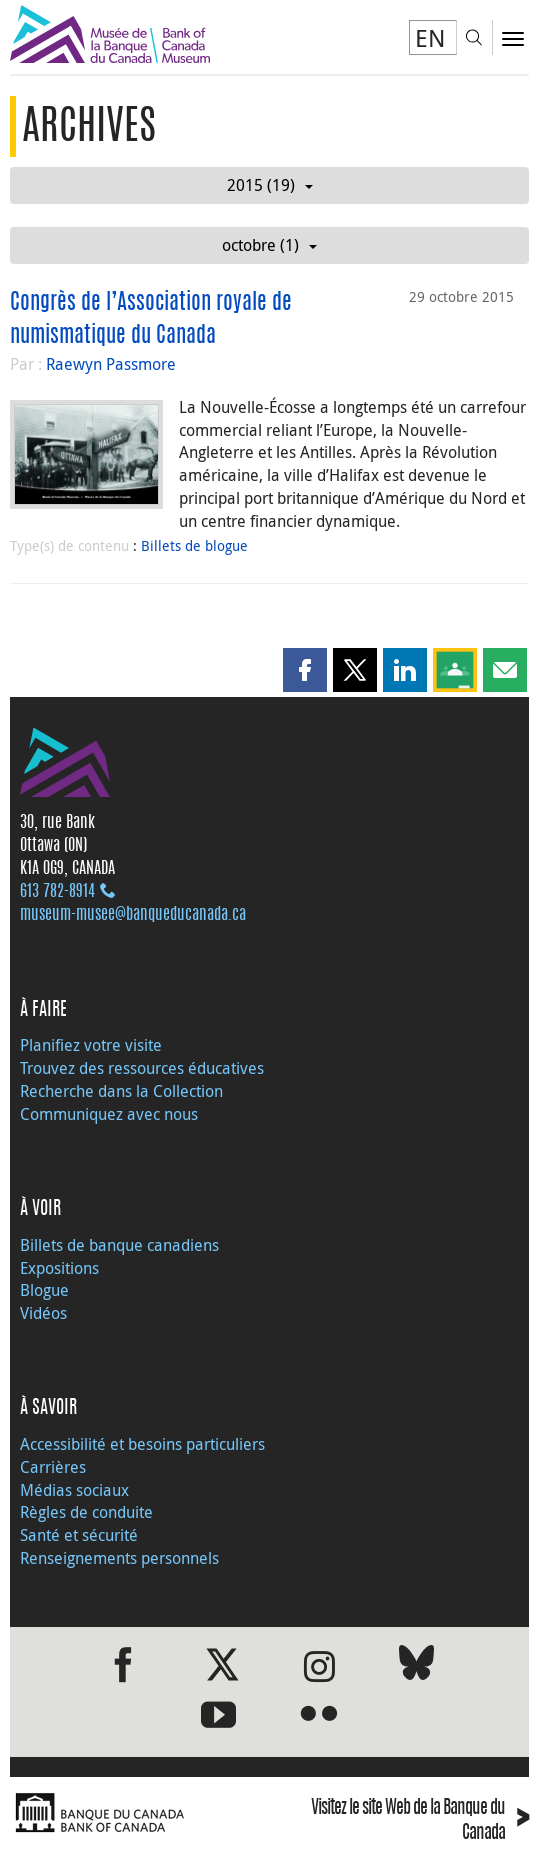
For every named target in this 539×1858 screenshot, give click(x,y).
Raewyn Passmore (111, 364)
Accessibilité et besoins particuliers (142, 1444)
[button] (305, 670)
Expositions (59, 1268)
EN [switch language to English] (430, 38)
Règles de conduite (86, 1512)
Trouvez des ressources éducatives (142, 1068)
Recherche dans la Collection (121, 1091)
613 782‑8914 (57, 892)
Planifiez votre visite (91, 1045)
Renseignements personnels (119, 1558)
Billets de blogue (194, 545)
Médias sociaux (74, 1490)
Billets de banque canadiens (119, 1245)
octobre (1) (269, 245)
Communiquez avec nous (109, 1114)
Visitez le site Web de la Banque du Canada (420, 1822)
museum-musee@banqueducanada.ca (133, 915)
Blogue (44, 1290)
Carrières (53, 1467)
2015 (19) (270, 185)
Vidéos (43, 1313)
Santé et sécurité (79, 1535)
